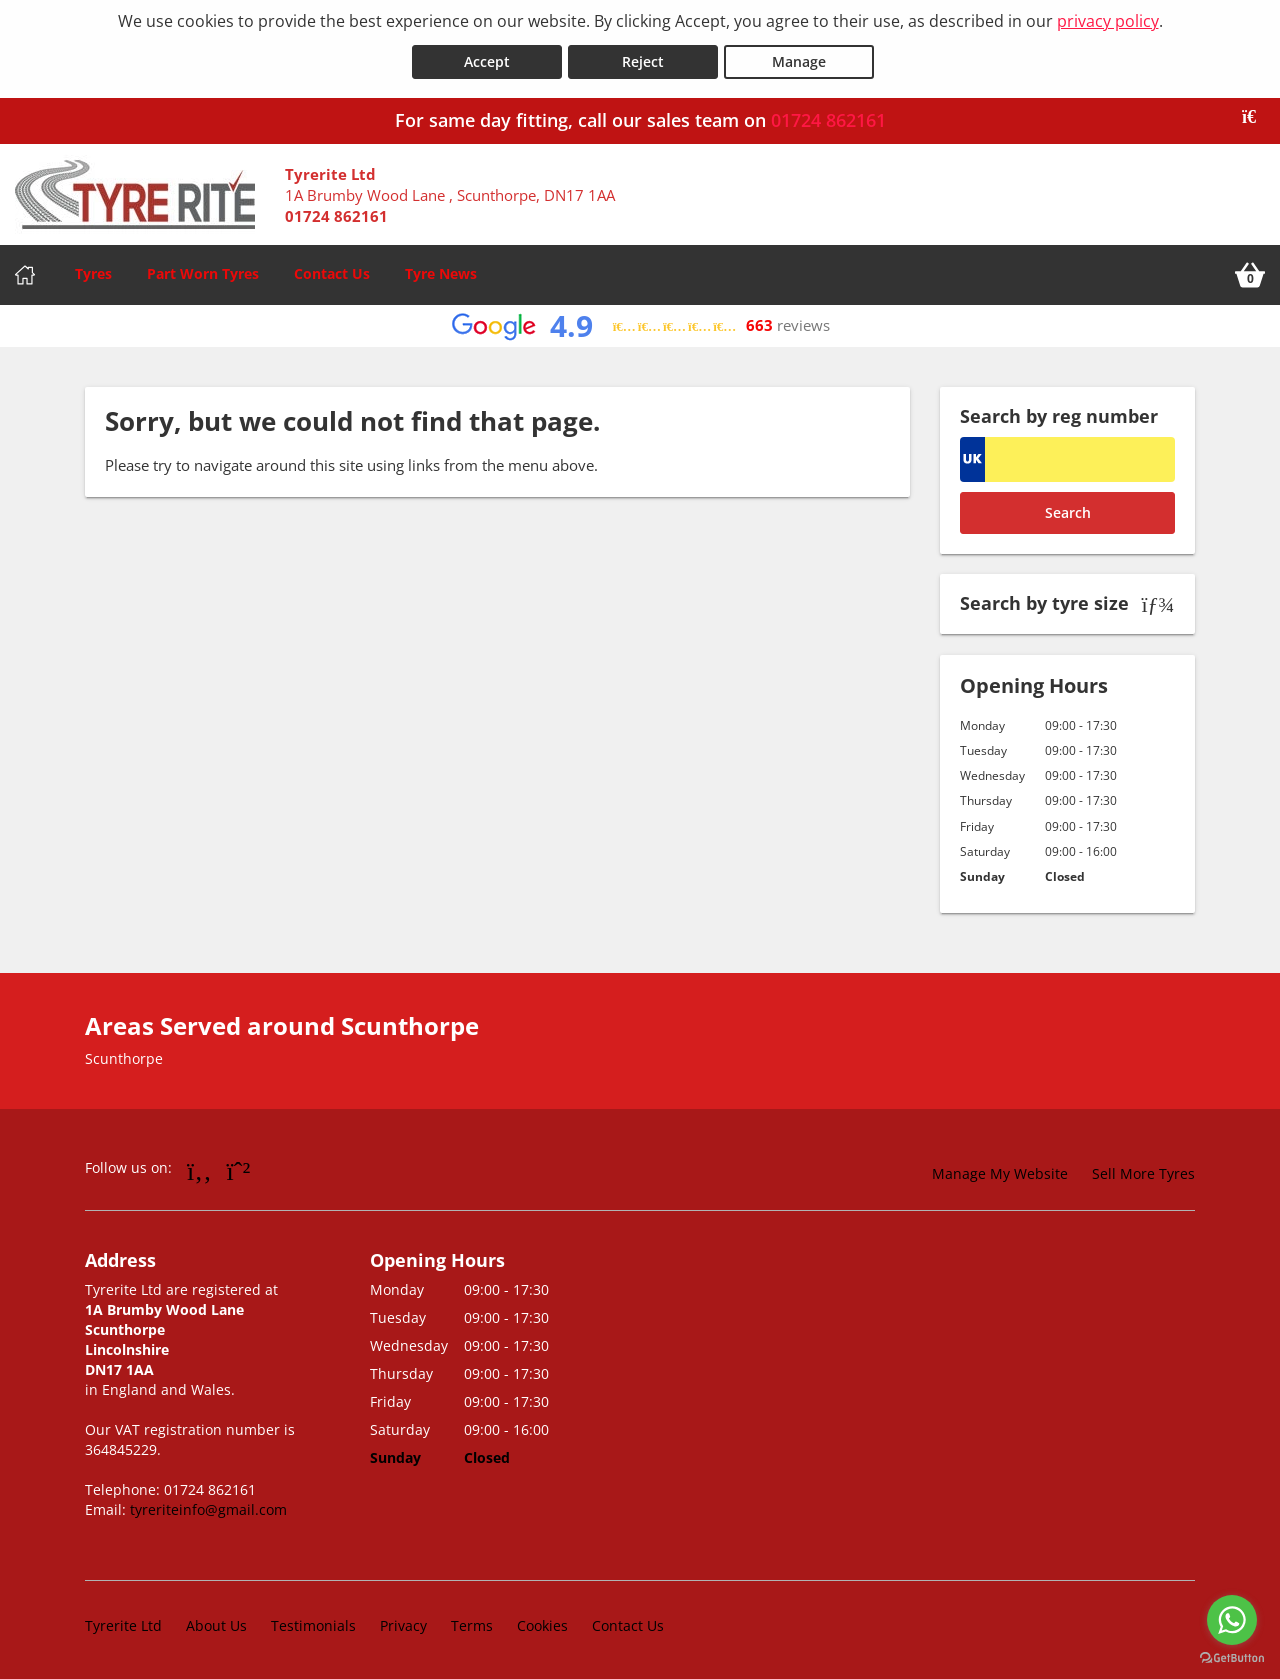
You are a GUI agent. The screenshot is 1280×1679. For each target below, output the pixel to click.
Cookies (542, 1623)
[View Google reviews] (640, 323)
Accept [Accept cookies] (487, 58)
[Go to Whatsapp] (239, 1168)
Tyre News (441, 270)
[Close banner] (1256, 114)
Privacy (403, 1623)
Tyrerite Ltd (123, 1623)
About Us (216, 1623)
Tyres (93, 270)
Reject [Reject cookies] (643, 58)
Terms (472, 1623)
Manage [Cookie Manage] (799, 58)
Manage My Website (1000, 1171)
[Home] (25, 272)
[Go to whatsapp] (1232, 1620)
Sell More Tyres (1143, 1171)
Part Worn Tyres (203, 270)
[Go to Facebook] (199, 1168)
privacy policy (1108, 21)
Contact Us (332, 270)
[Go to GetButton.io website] (1232, 1658)
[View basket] (1250, 272)
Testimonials (313, 1623)
